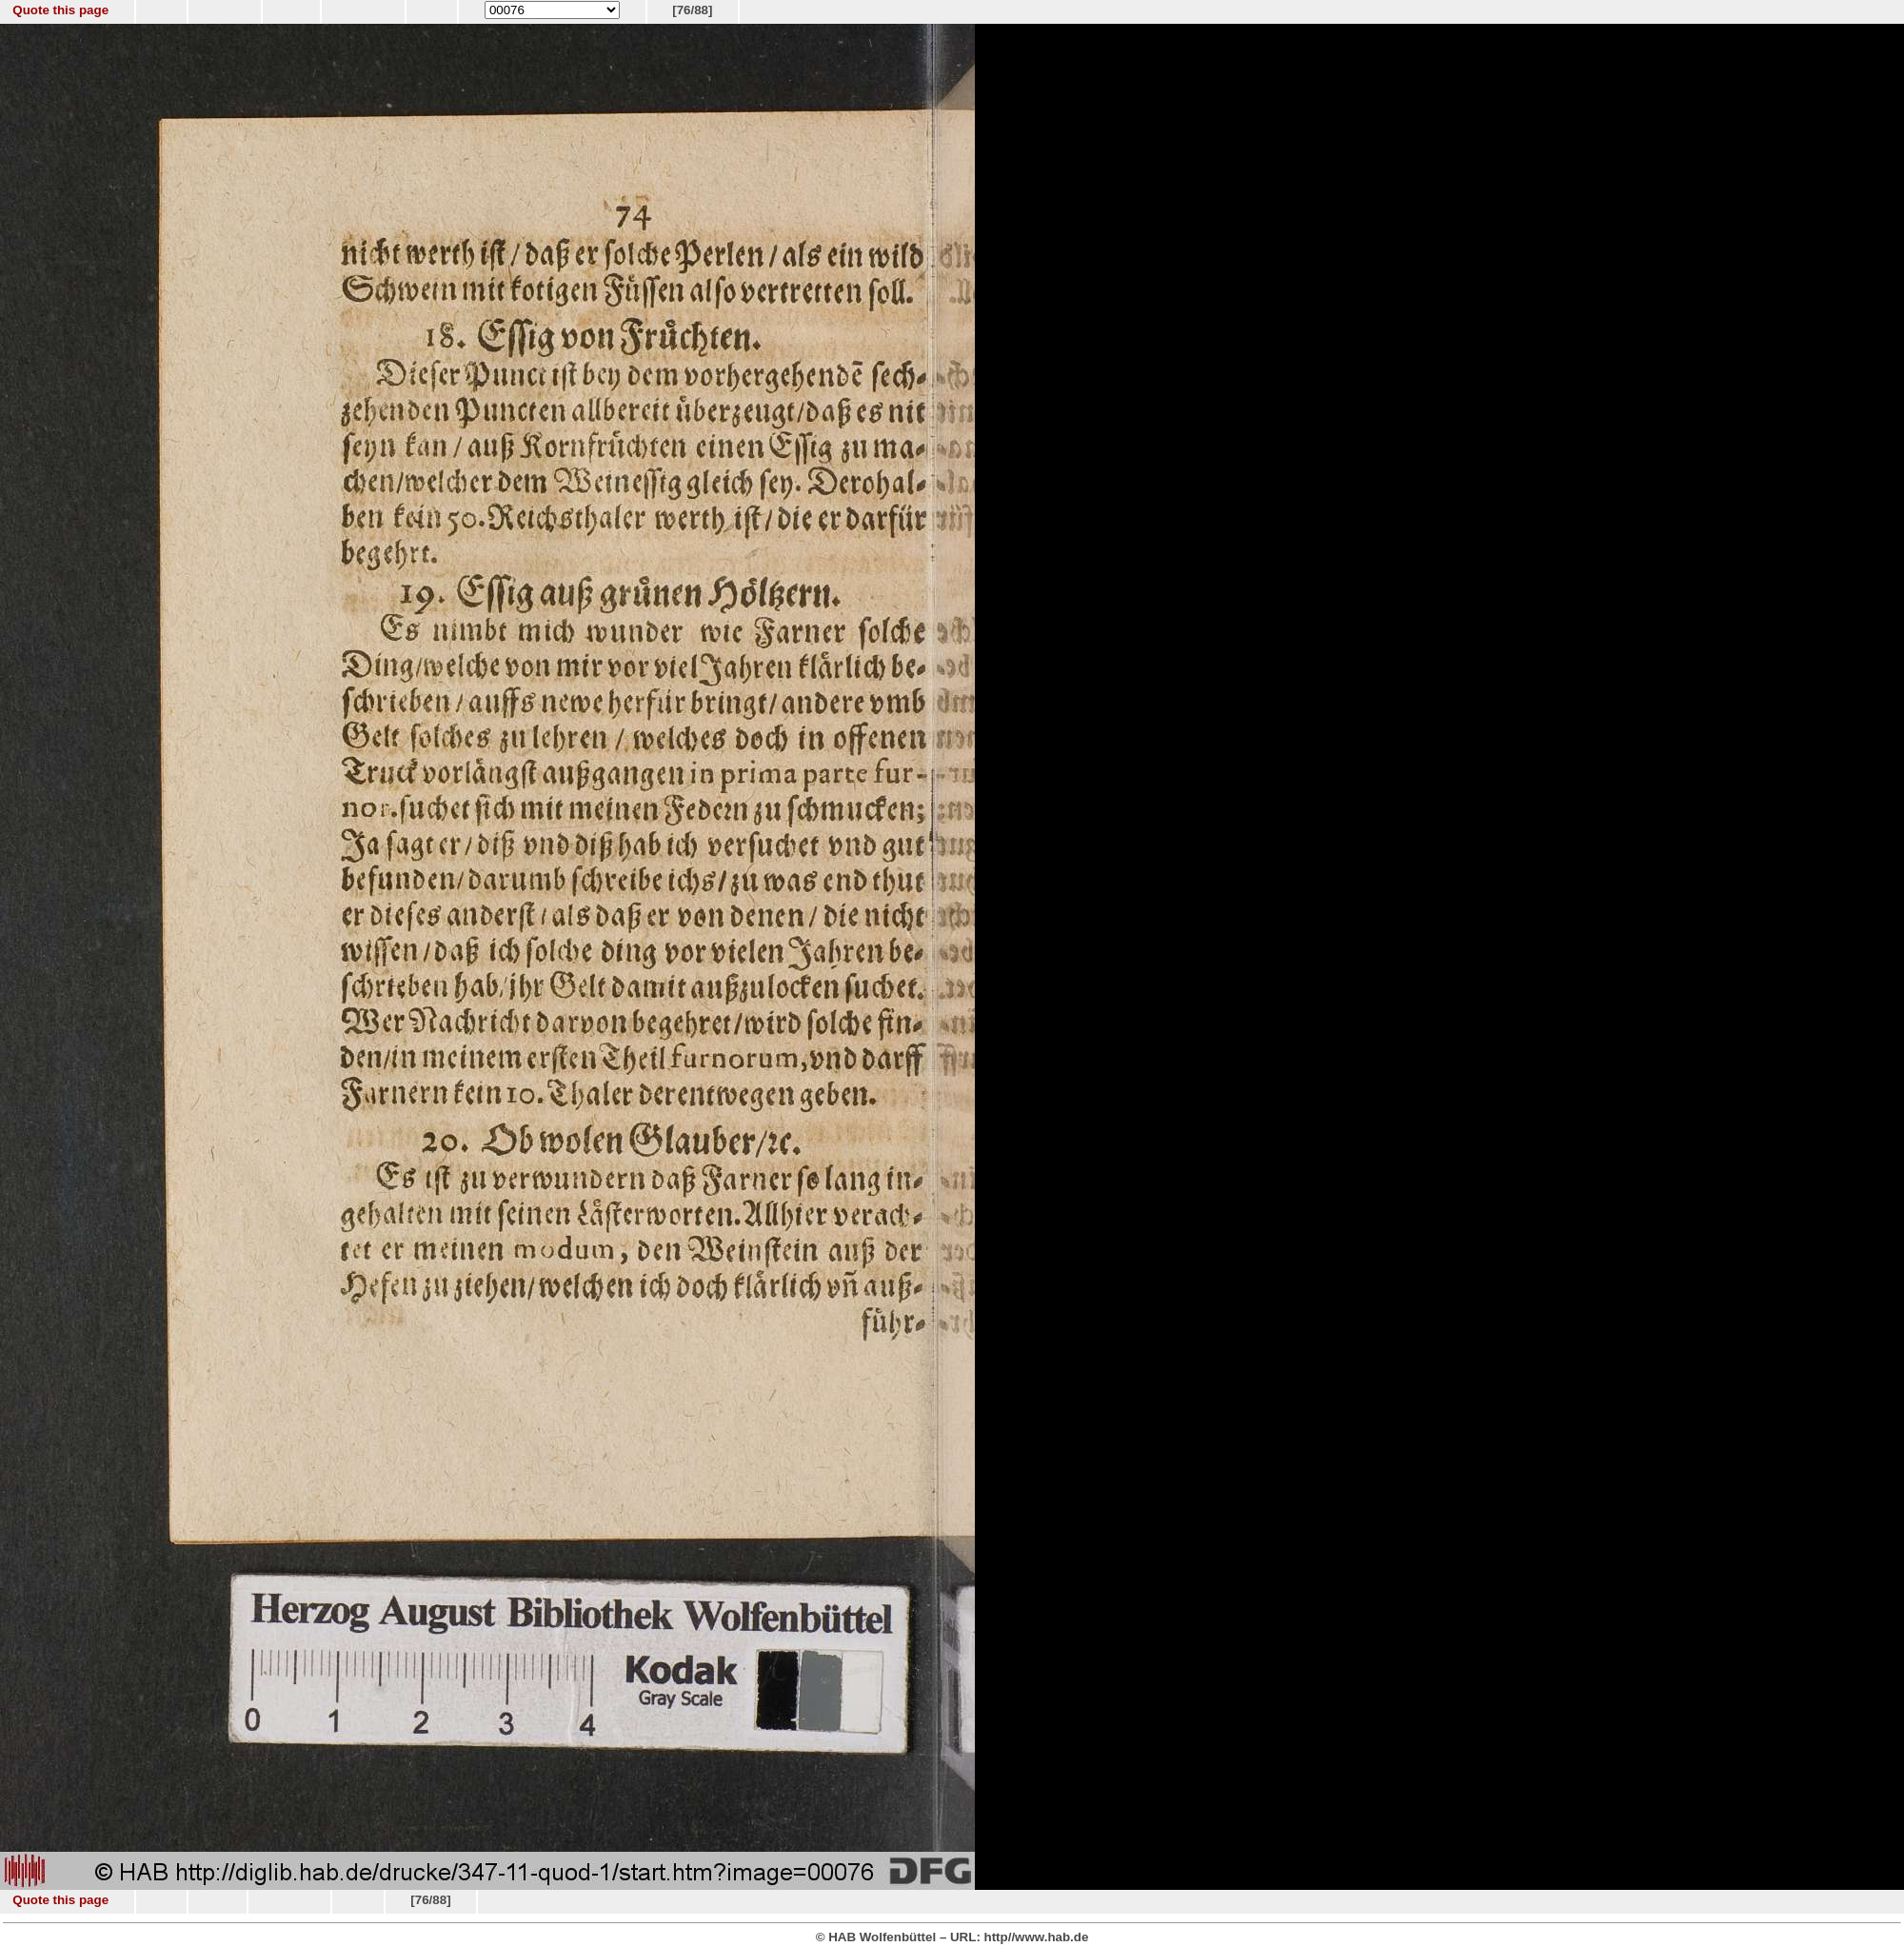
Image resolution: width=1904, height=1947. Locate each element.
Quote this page (60, 10)
